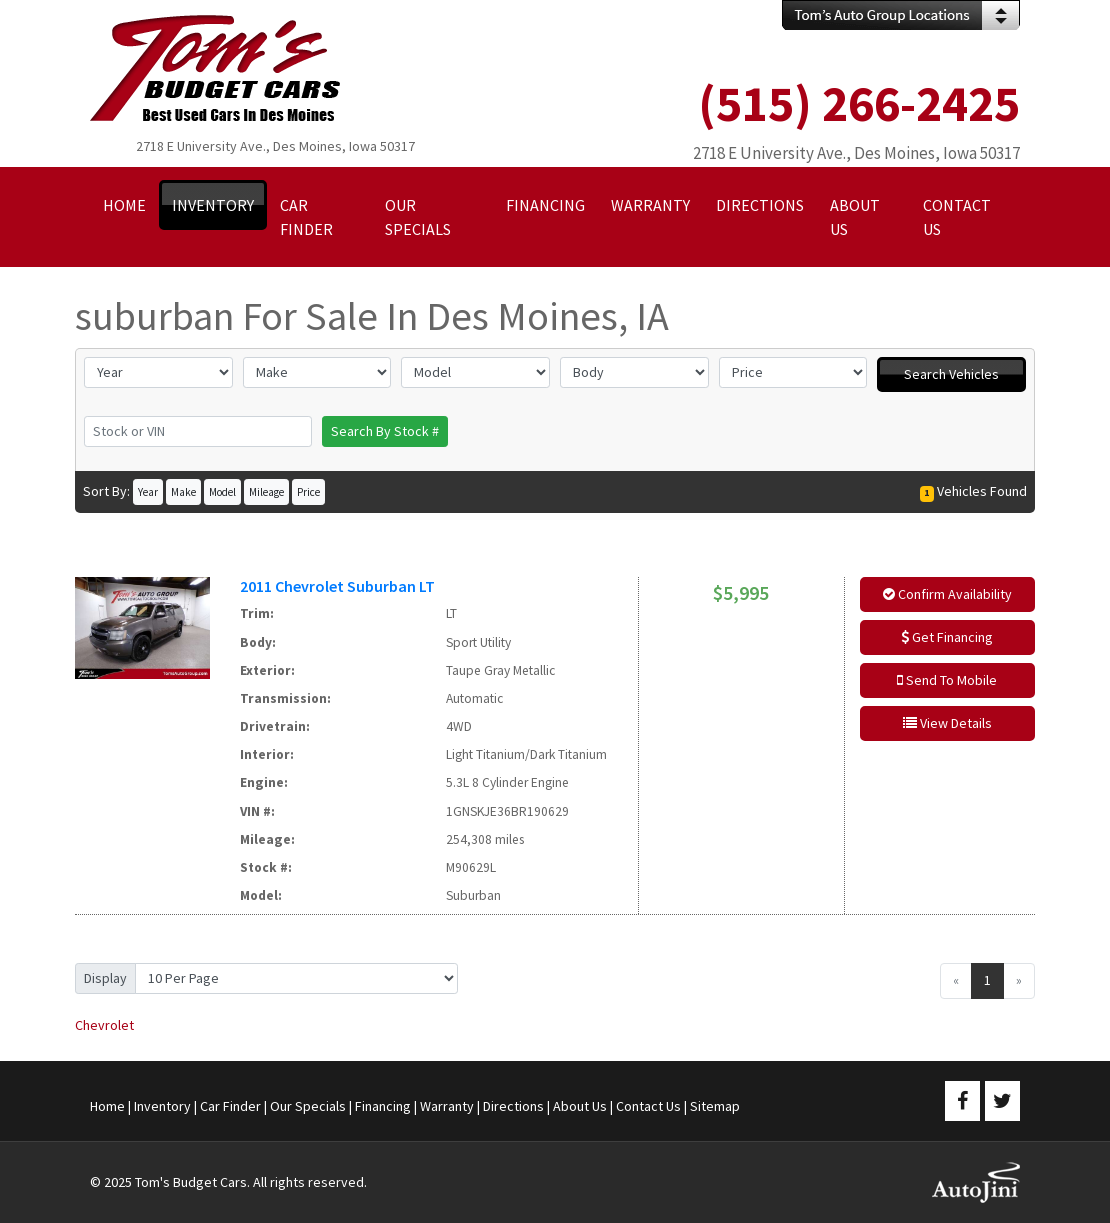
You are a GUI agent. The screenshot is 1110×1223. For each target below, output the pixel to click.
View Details (947, 723)
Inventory (162, 1106)
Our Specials (308, 1106)
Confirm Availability (947, 594)
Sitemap (715, 1106)
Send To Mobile (947, 680)
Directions (513, 1106)
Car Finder (230, 1106)
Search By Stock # (385, 431)
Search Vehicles (951, 374)
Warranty (447, 1106)
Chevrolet (104, 1025)
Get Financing (947, 637)
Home (107, 1106)
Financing (383, 1106)
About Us (580, 1106)
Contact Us (648, 1106)
